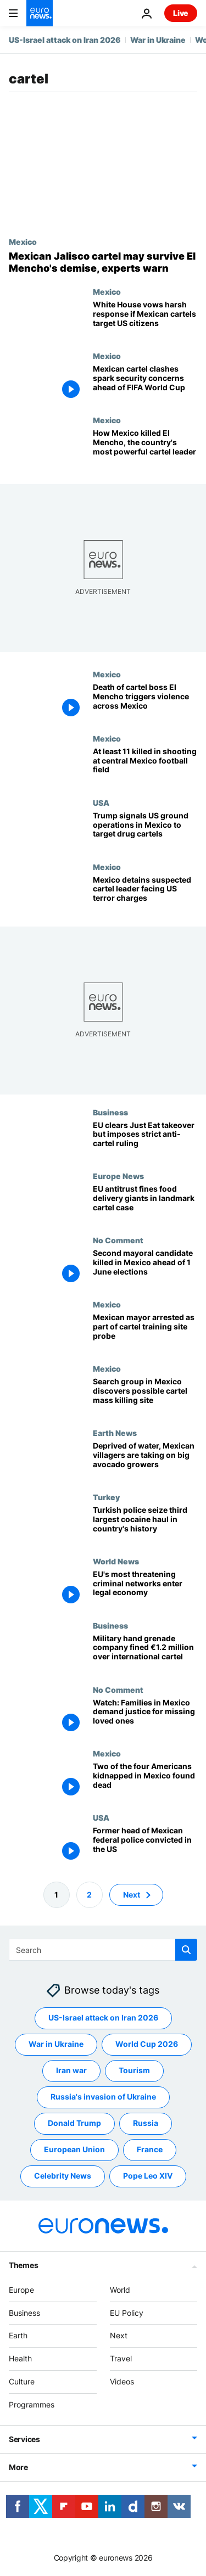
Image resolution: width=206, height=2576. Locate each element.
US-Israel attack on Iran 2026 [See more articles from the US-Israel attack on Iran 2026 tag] (103, 2018)
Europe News (118, 1175)
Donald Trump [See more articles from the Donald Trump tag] (74, 2123)
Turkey (106, 1496)
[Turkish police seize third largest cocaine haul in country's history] (145, 1525)
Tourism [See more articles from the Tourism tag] (134, 2070)
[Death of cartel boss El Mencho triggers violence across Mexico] (145, 702)
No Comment (118, 1240)
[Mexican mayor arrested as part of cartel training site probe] (145, 1332)
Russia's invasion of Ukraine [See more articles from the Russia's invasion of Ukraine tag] (103, 2097)
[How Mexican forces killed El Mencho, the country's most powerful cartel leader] (145, 448)
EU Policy (126, 2312)
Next (118, 2336)
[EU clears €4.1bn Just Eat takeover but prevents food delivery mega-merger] (145, 1139)
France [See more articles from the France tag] (150, 2149)
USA (101, 802)
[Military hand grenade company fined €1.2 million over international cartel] (145, 1653)
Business (110, 1111)
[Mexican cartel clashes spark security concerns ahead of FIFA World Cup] (145, 383)
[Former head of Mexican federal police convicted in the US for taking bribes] (145, 1845)
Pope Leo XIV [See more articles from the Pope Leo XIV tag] (147, 2176)
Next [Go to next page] (131, 1894)
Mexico (23, 241)
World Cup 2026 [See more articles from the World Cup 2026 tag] (146, 2044)
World (120, 2289)
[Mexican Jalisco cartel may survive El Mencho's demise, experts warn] (103, 262)
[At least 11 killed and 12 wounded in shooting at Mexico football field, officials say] (145, 766)
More (18, 2467)
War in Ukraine (158, 39)
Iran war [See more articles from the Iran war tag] (71, 2070)
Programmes (31, 2404)
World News (116, 1561)
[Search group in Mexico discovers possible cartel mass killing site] (145, 1396)
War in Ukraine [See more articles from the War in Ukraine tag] (56, 2044)
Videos (122, 2381)
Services (24, 2439)
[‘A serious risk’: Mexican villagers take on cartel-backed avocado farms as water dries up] (145, 1460)
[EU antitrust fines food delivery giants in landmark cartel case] (145, 1203)
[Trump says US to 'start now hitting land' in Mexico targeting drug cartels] (145, 830)
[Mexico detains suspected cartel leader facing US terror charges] (145, 894)
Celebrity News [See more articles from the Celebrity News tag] (62, 2176)
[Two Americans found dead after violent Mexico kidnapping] (145, 1781)
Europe (21, 2289)
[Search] (103, 1950)
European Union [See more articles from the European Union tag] (74, 2149)
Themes (23, 2265)
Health (20, 2358)
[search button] (186, 1950)
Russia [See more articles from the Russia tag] (145, 2123)
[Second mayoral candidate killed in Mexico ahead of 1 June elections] (145, 1268)
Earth (18, 2336)
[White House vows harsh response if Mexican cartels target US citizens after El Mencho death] (145, 319)
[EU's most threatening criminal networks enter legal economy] (145, 1589)
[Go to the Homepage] (39, 13)
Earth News (115, 1432)
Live (180, 13)
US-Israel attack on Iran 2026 (65, 39)
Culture (22, 2381)
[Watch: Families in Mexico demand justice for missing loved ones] (145, 1717)
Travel (121, 2358)
